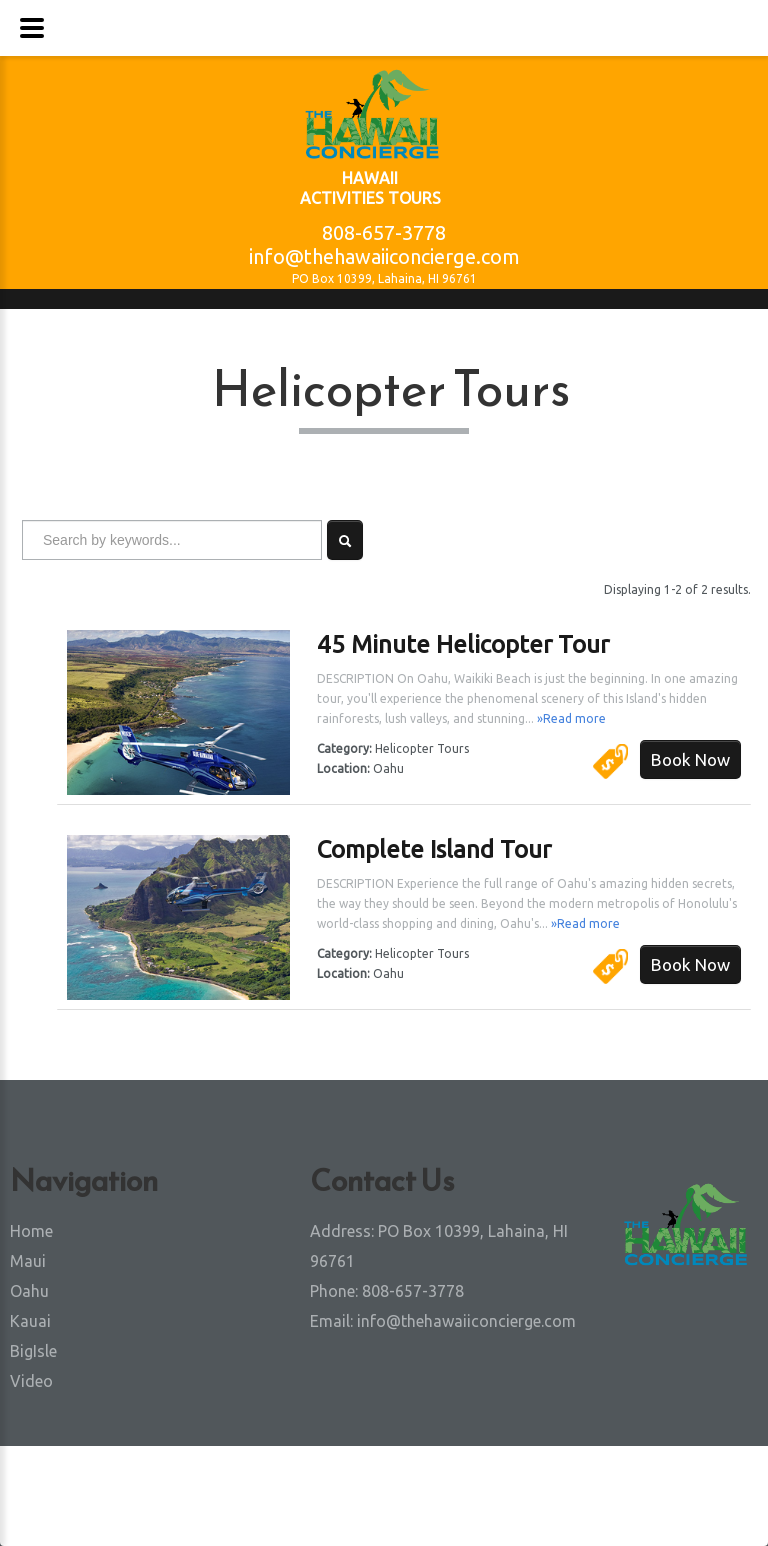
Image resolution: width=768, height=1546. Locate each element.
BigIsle (33, 1351)
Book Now (690, 759)
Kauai (30, 1321)
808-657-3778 (384, 232)
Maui (28, 1261)
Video (31, 1381)
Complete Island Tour (434, 849)
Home (31, 1231)
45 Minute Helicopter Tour (463, 644)
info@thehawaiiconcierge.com (384, 256)
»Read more (571, 718)
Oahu (29, 1291)
